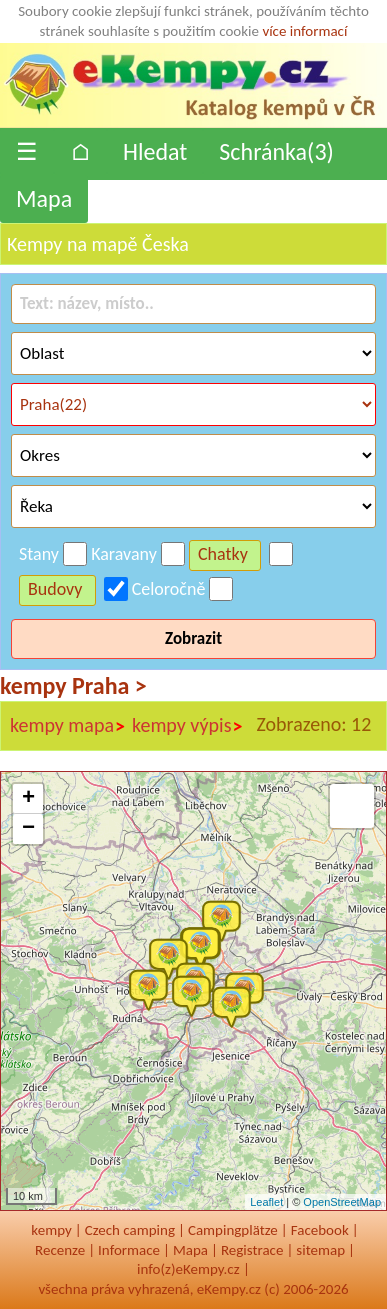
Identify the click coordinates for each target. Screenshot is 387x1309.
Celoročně (169, 589)
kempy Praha (73, 685)
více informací (304, 31)
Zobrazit (193, 638)
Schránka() (276, 151)
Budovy (55, 589)
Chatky (223, 554)
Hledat (155, 151)
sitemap (320, 1250)
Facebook (320, 1230)
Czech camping (130, 1230)
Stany (39, 554)
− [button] (28, 829)
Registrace (252, 1250)
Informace (129, 1250)
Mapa (44, 198)
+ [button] (28, 799)
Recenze (60, 1250)
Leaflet (266, 1202)
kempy (51, 1230)
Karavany (124, 554)
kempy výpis (187, 726)
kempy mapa (68, 726)
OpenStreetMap (342, 1202)
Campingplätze (233, 1230)
